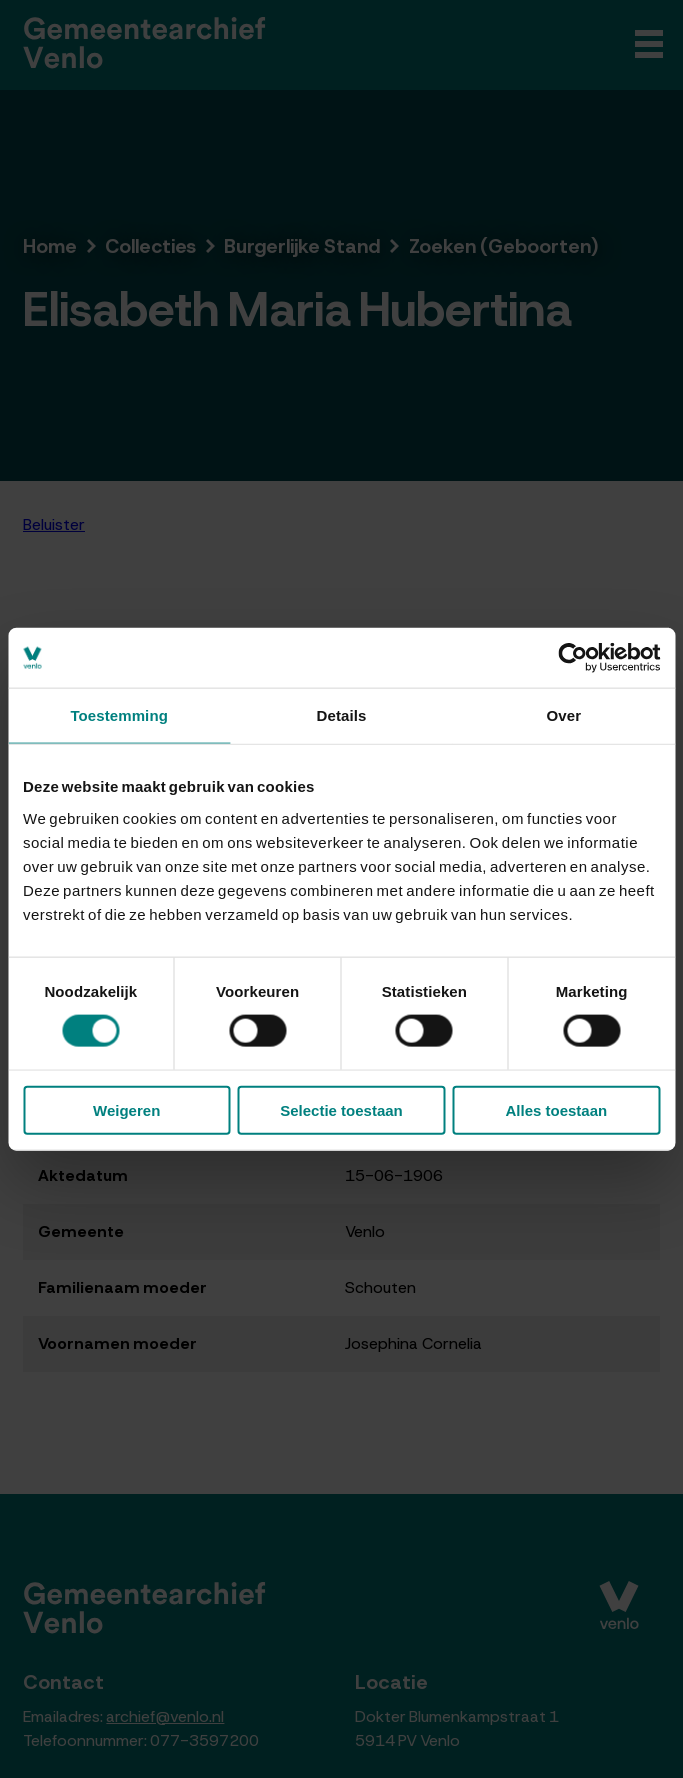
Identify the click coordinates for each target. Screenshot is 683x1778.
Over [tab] (564, 715)
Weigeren (126, 1109)
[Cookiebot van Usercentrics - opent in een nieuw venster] (572, 658)
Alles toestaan (556, 1109)
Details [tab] (342, 715)
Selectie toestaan (341, 1109)
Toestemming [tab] (119, 715)
